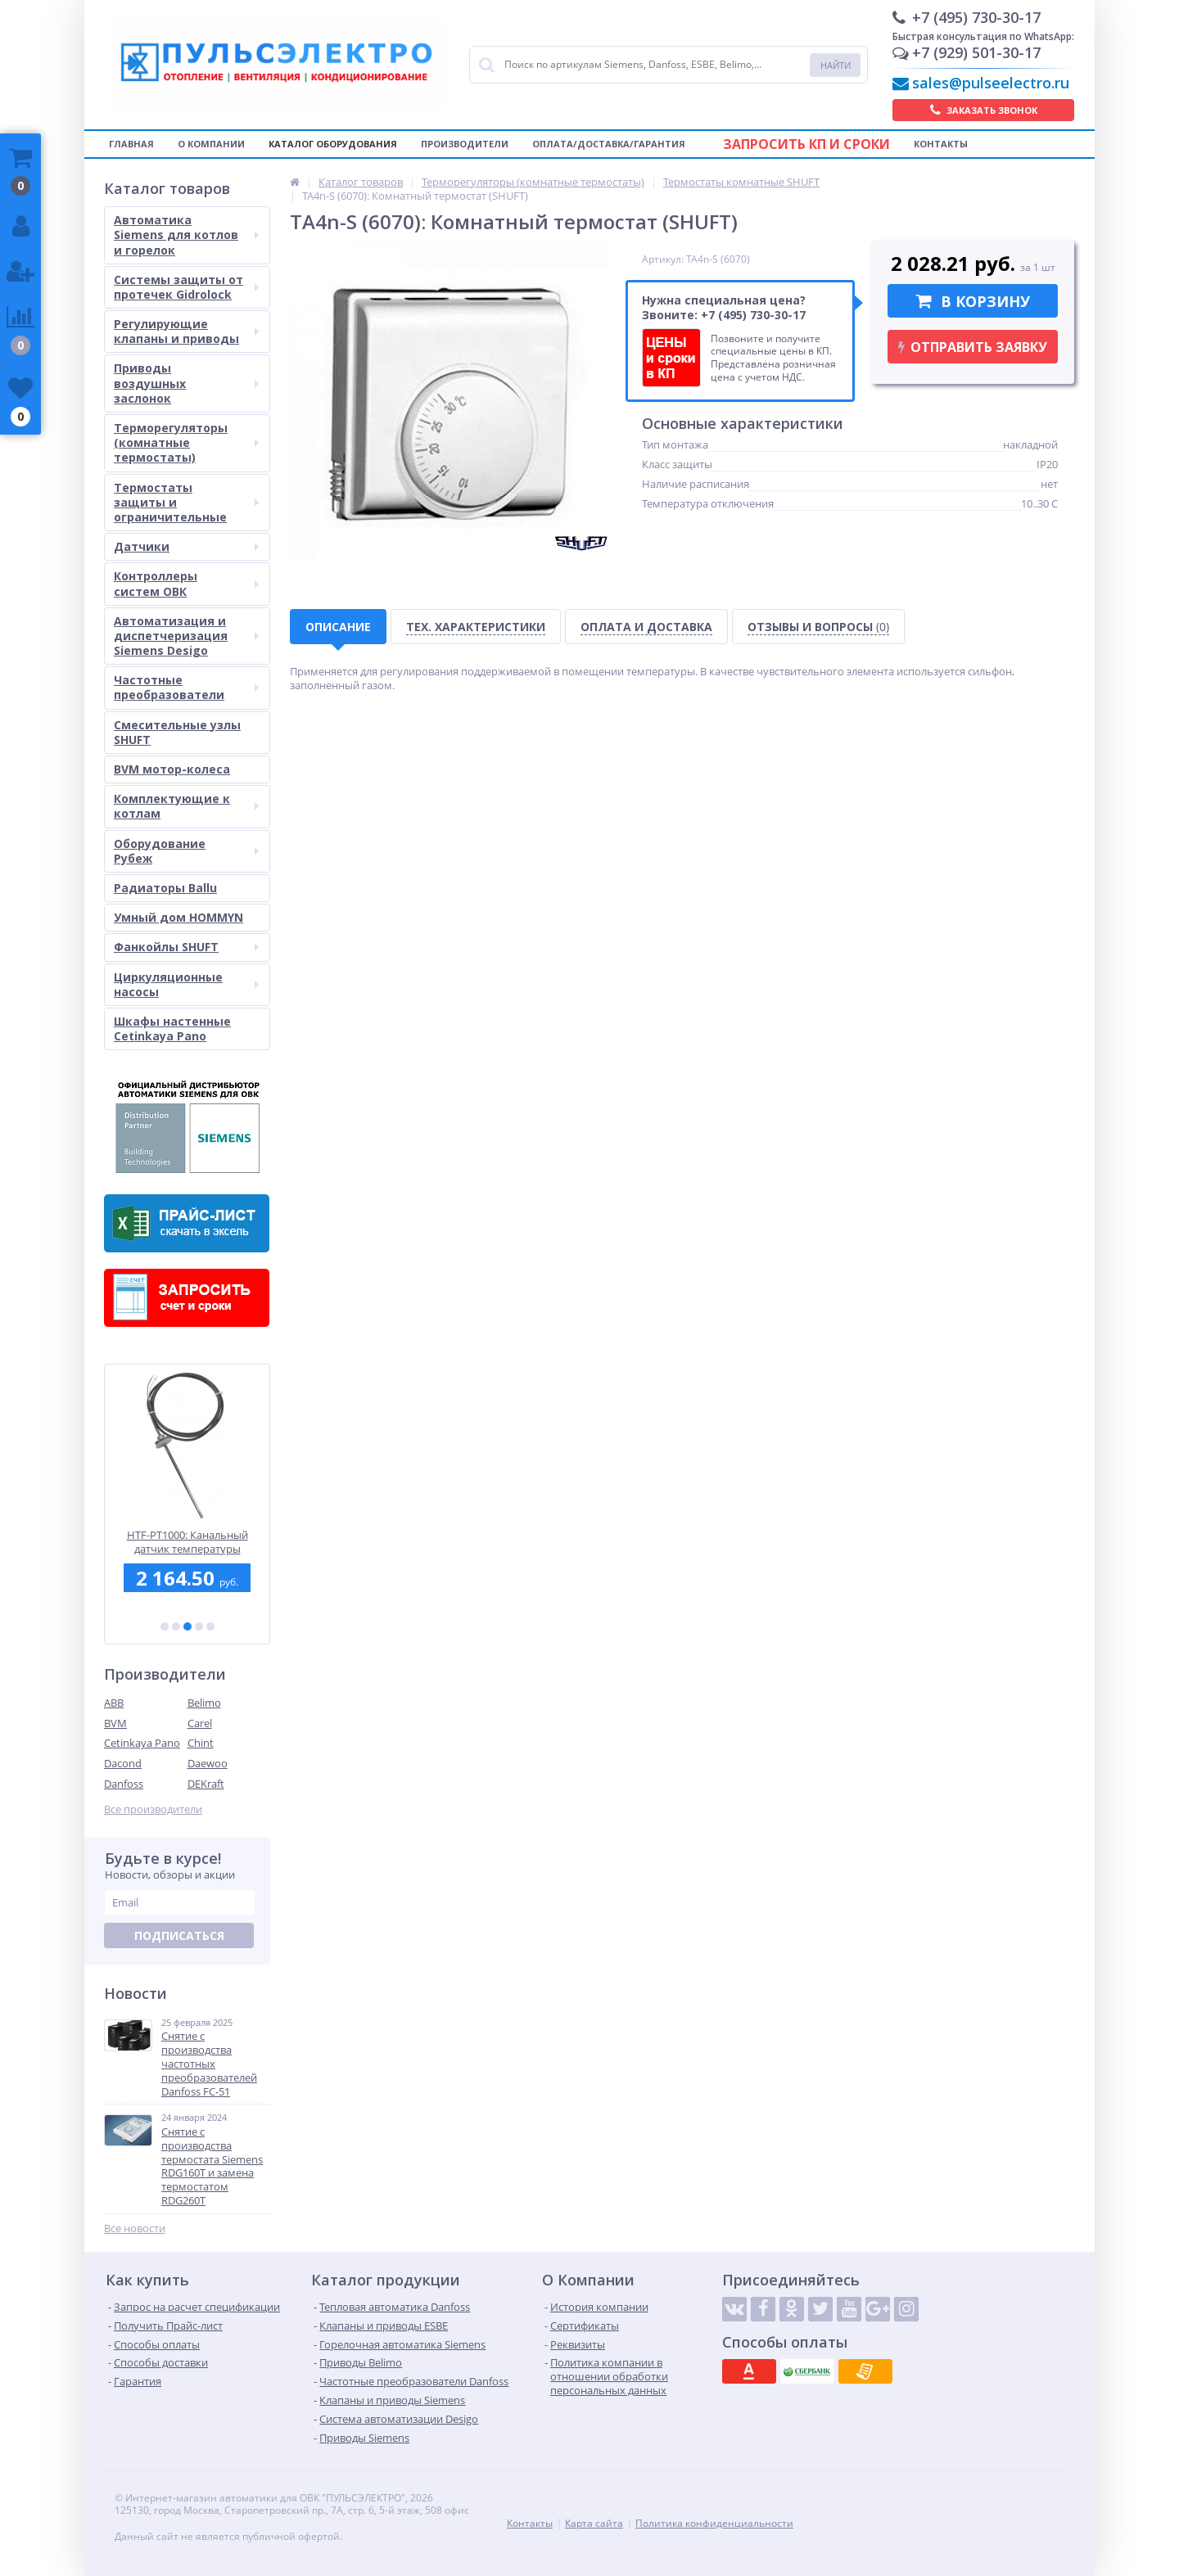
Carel (199, 1723)
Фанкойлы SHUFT (186, 946)
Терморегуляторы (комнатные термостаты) (186, 442)
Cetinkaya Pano (142, 1742)
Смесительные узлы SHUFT (177, 732)
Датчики (186, 546)
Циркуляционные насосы (186, 984)
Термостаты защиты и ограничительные (186, 502)
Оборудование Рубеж (186, 851)
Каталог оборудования (333, 144)
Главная (131, 144)
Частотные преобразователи (186, 687)
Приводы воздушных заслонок (186, 382)
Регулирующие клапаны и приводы (186, 331)
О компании (211, 144)
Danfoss (123, 1783)
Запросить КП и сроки (806, 144)
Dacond (123, 1763)
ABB (114, 1702)
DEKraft (205, 1783)
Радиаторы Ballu (165, 888)
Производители (464, 144)
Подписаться (179, 1935)
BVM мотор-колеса (172, 769)
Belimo (204, 1702)
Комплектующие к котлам (186, 806)
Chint (200, 1742)
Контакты (941, 144)
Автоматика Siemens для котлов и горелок (186, 234)
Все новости (134, 2228)
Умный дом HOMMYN (178, 917)
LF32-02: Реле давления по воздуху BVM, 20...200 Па (187, 1541)
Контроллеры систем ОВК (186, 583)
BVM (115, 1723)
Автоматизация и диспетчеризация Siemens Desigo (186, 635)
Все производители (153, 1809)
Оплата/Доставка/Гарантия (608, 144)
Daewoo (207, 1763)
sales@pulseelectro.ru (990, 82)
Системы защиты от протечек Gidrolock (186, 287)
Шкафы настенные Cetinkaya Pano (172, 1028)
